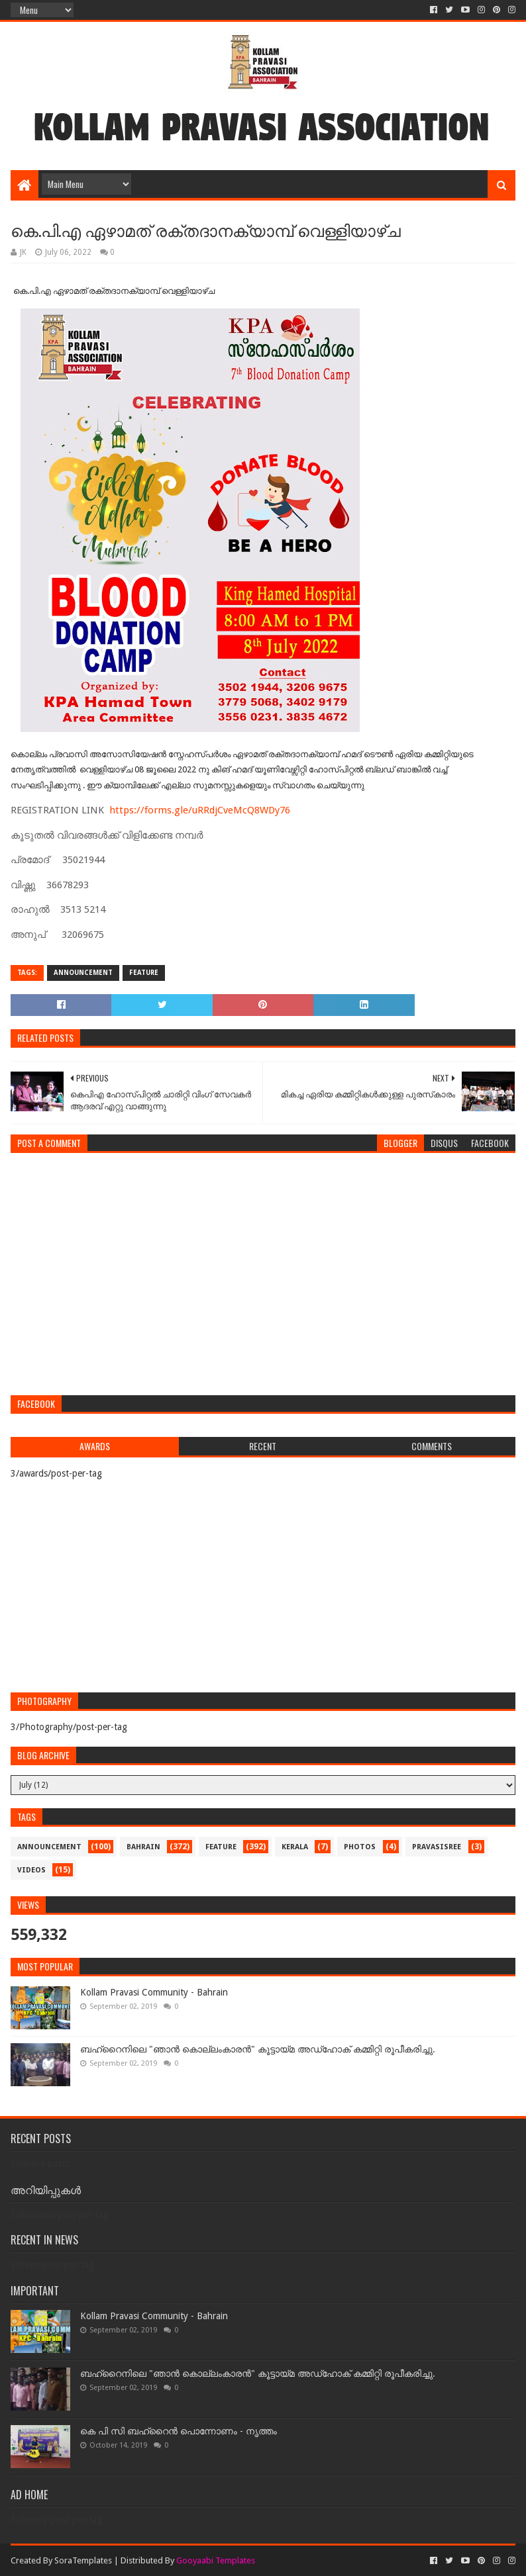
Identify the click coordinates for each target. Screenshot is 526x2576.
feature (143, 972)
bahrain (143, 1847)
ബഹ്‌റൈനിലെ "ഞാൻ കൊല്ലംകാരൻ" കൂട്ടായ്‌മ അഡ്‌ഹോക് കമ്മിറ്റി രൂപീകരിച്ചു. (257, 2049)
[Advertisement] (263, 1289)
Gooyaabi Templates (215, 2560)
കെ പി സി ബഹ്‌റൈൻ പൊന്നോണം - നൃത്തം (178, 2431)
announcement (83, 972)
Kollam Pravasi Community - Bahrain (154, 1992)
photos (360, 1847)
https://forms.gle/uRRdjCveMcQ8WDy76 (199, 810)
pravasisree (436, 1847)
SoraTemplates (83, 2560)
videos (31, 1870)
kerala (295, 1847)
